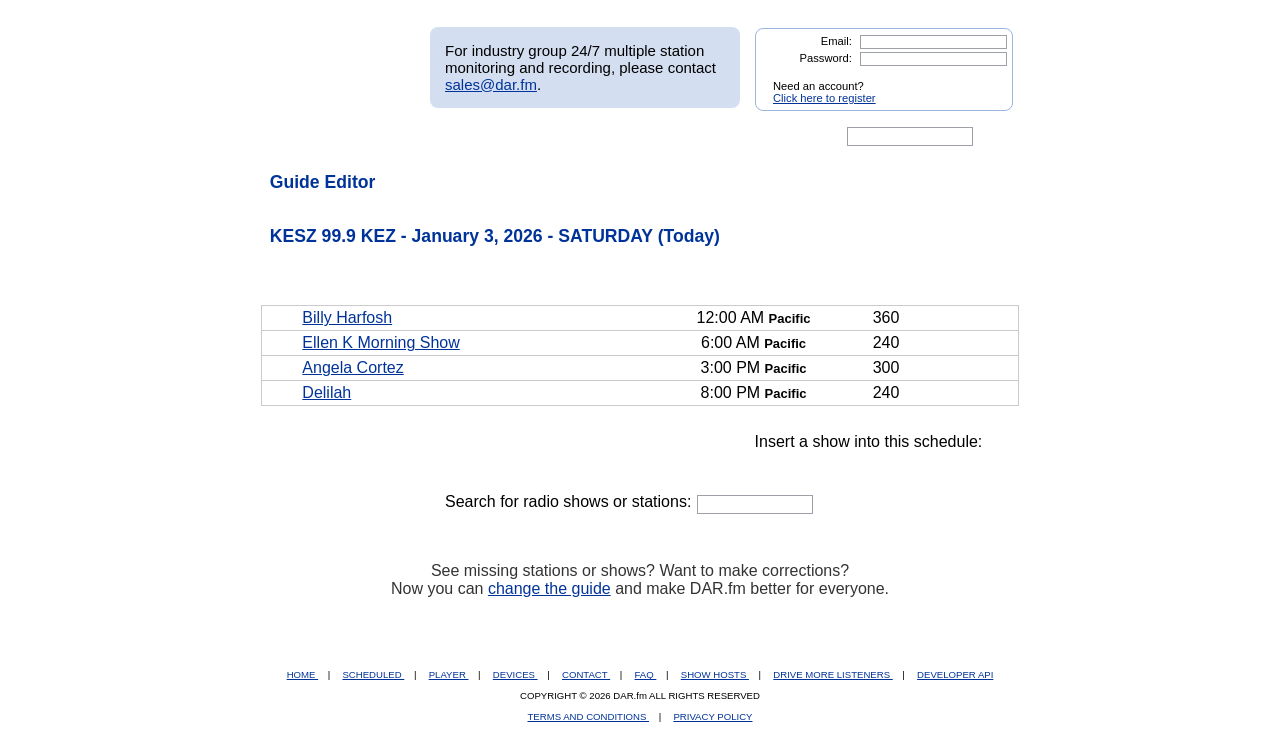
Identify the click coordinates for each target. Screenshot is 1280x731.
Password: (826, 58)
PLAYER (449, 674)
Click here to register (824, 98)
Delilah (326, 392)
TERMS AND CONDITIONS (589, 716)
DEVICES (515, 674)
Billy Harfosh (347, 317)
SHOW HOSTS (715, 674)
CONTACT (586, 674)
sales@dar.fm (491, 84)
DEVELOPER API (955, 674)
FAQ (646, 674)
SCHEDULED (373, 674)
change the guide (549, 588)
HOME (302, 674)
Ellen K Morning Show (380, 342)
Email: (836, 41)
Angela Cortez (352, 367)
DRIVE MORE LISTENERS (832, 674)
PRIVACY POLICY (712, 716)
